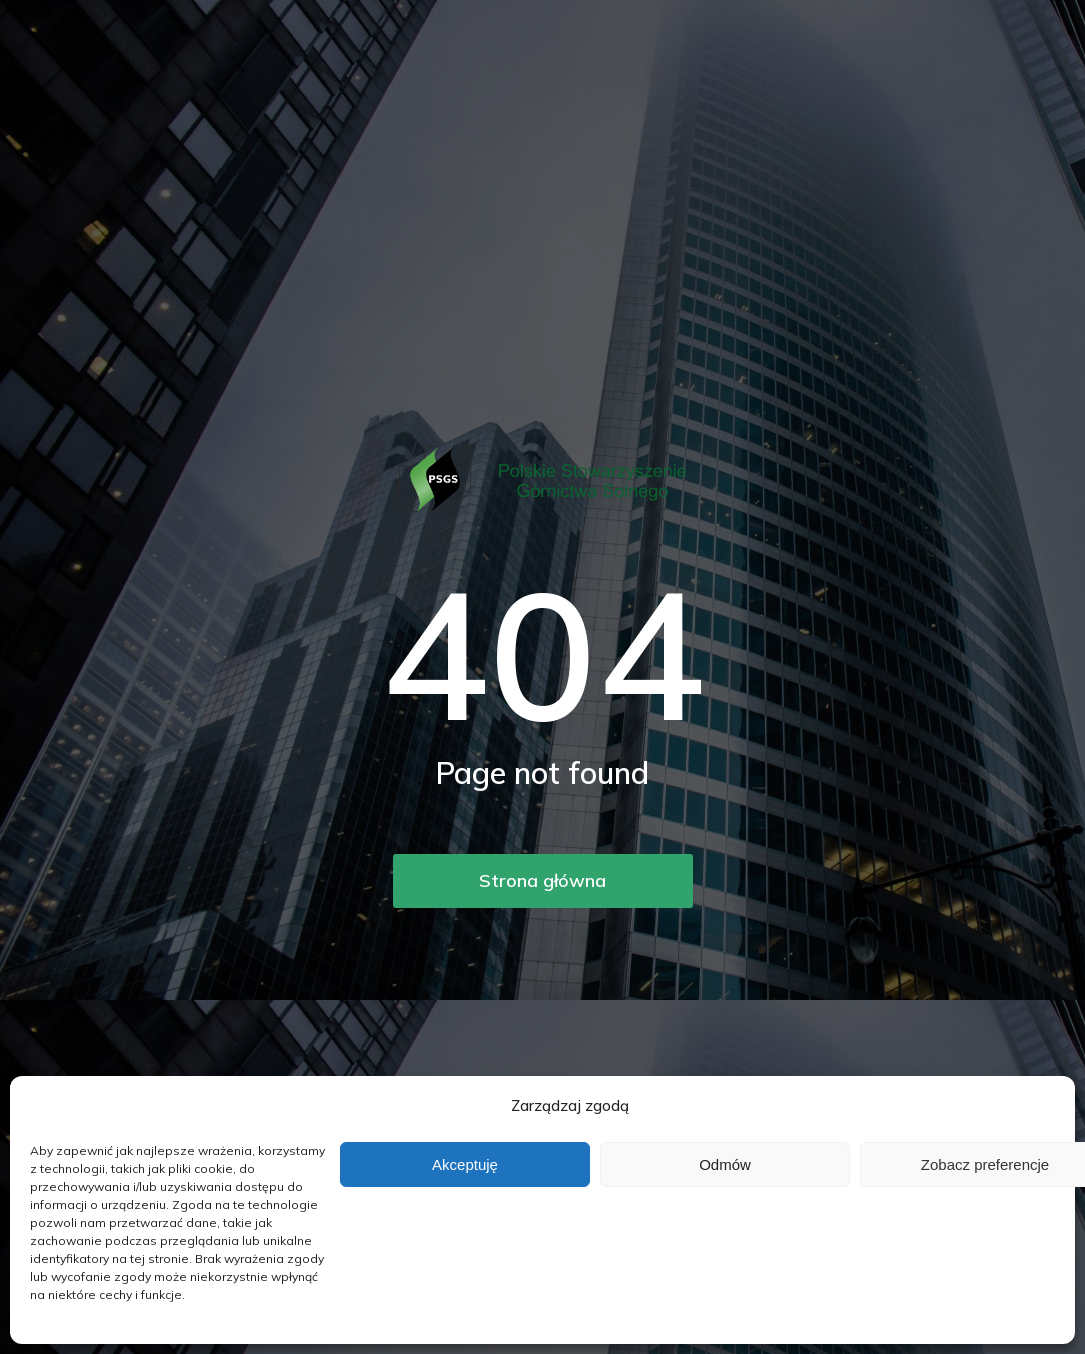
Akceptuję (465, 1164)
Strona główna (542, 880)
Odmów (725, 1164)
